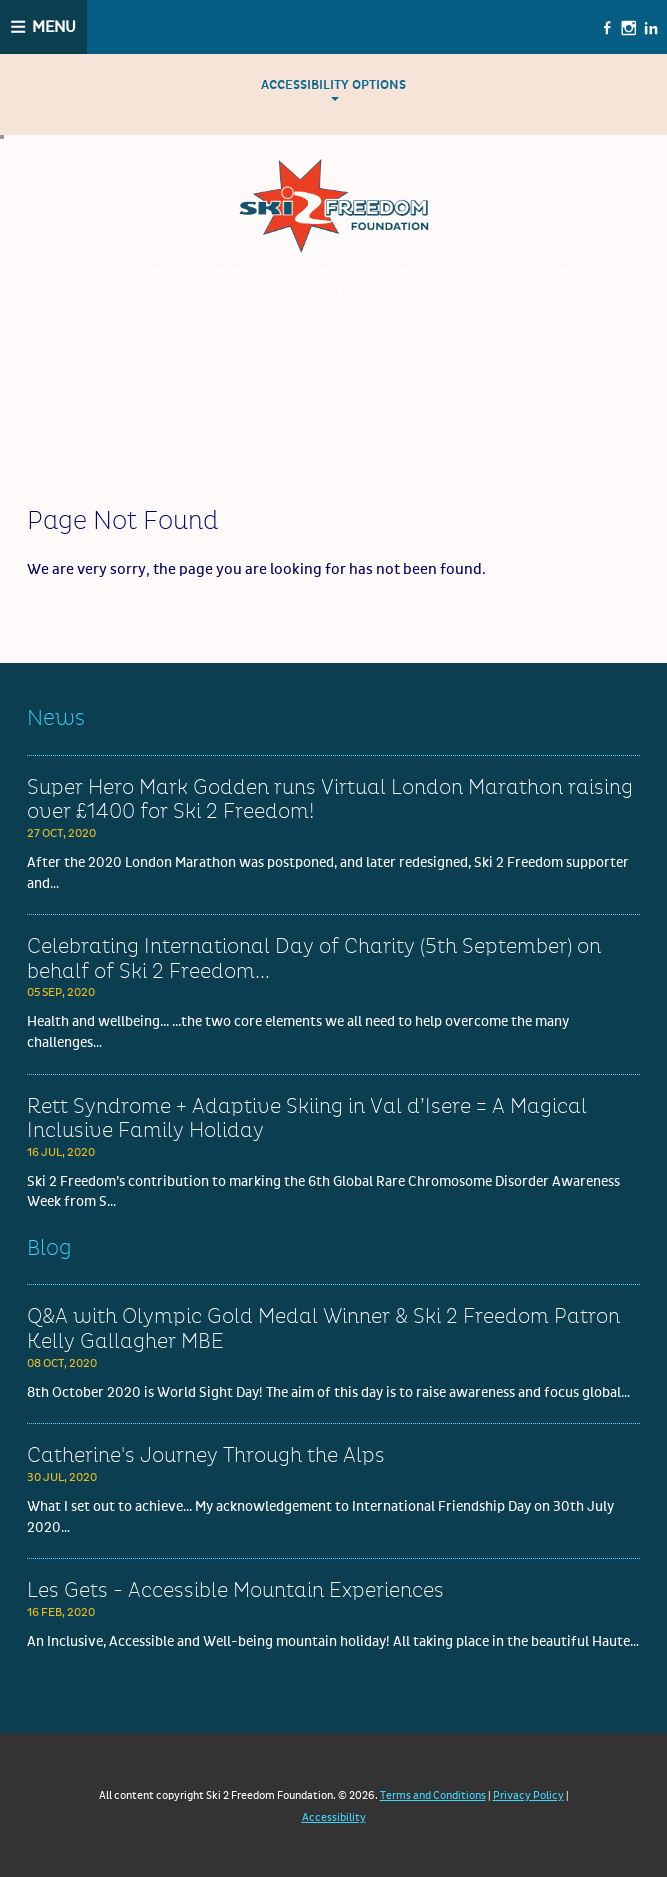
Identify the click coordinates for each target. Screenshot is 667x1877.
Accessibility (334, 1817)
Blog (49, 1248)
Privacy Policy (528, 1795)
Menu (54, 27)
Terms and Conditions (433, 1795)
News (56, 718)
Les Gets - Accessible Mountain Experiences (235, 1591)
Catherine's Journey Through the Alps (206, 1456)
